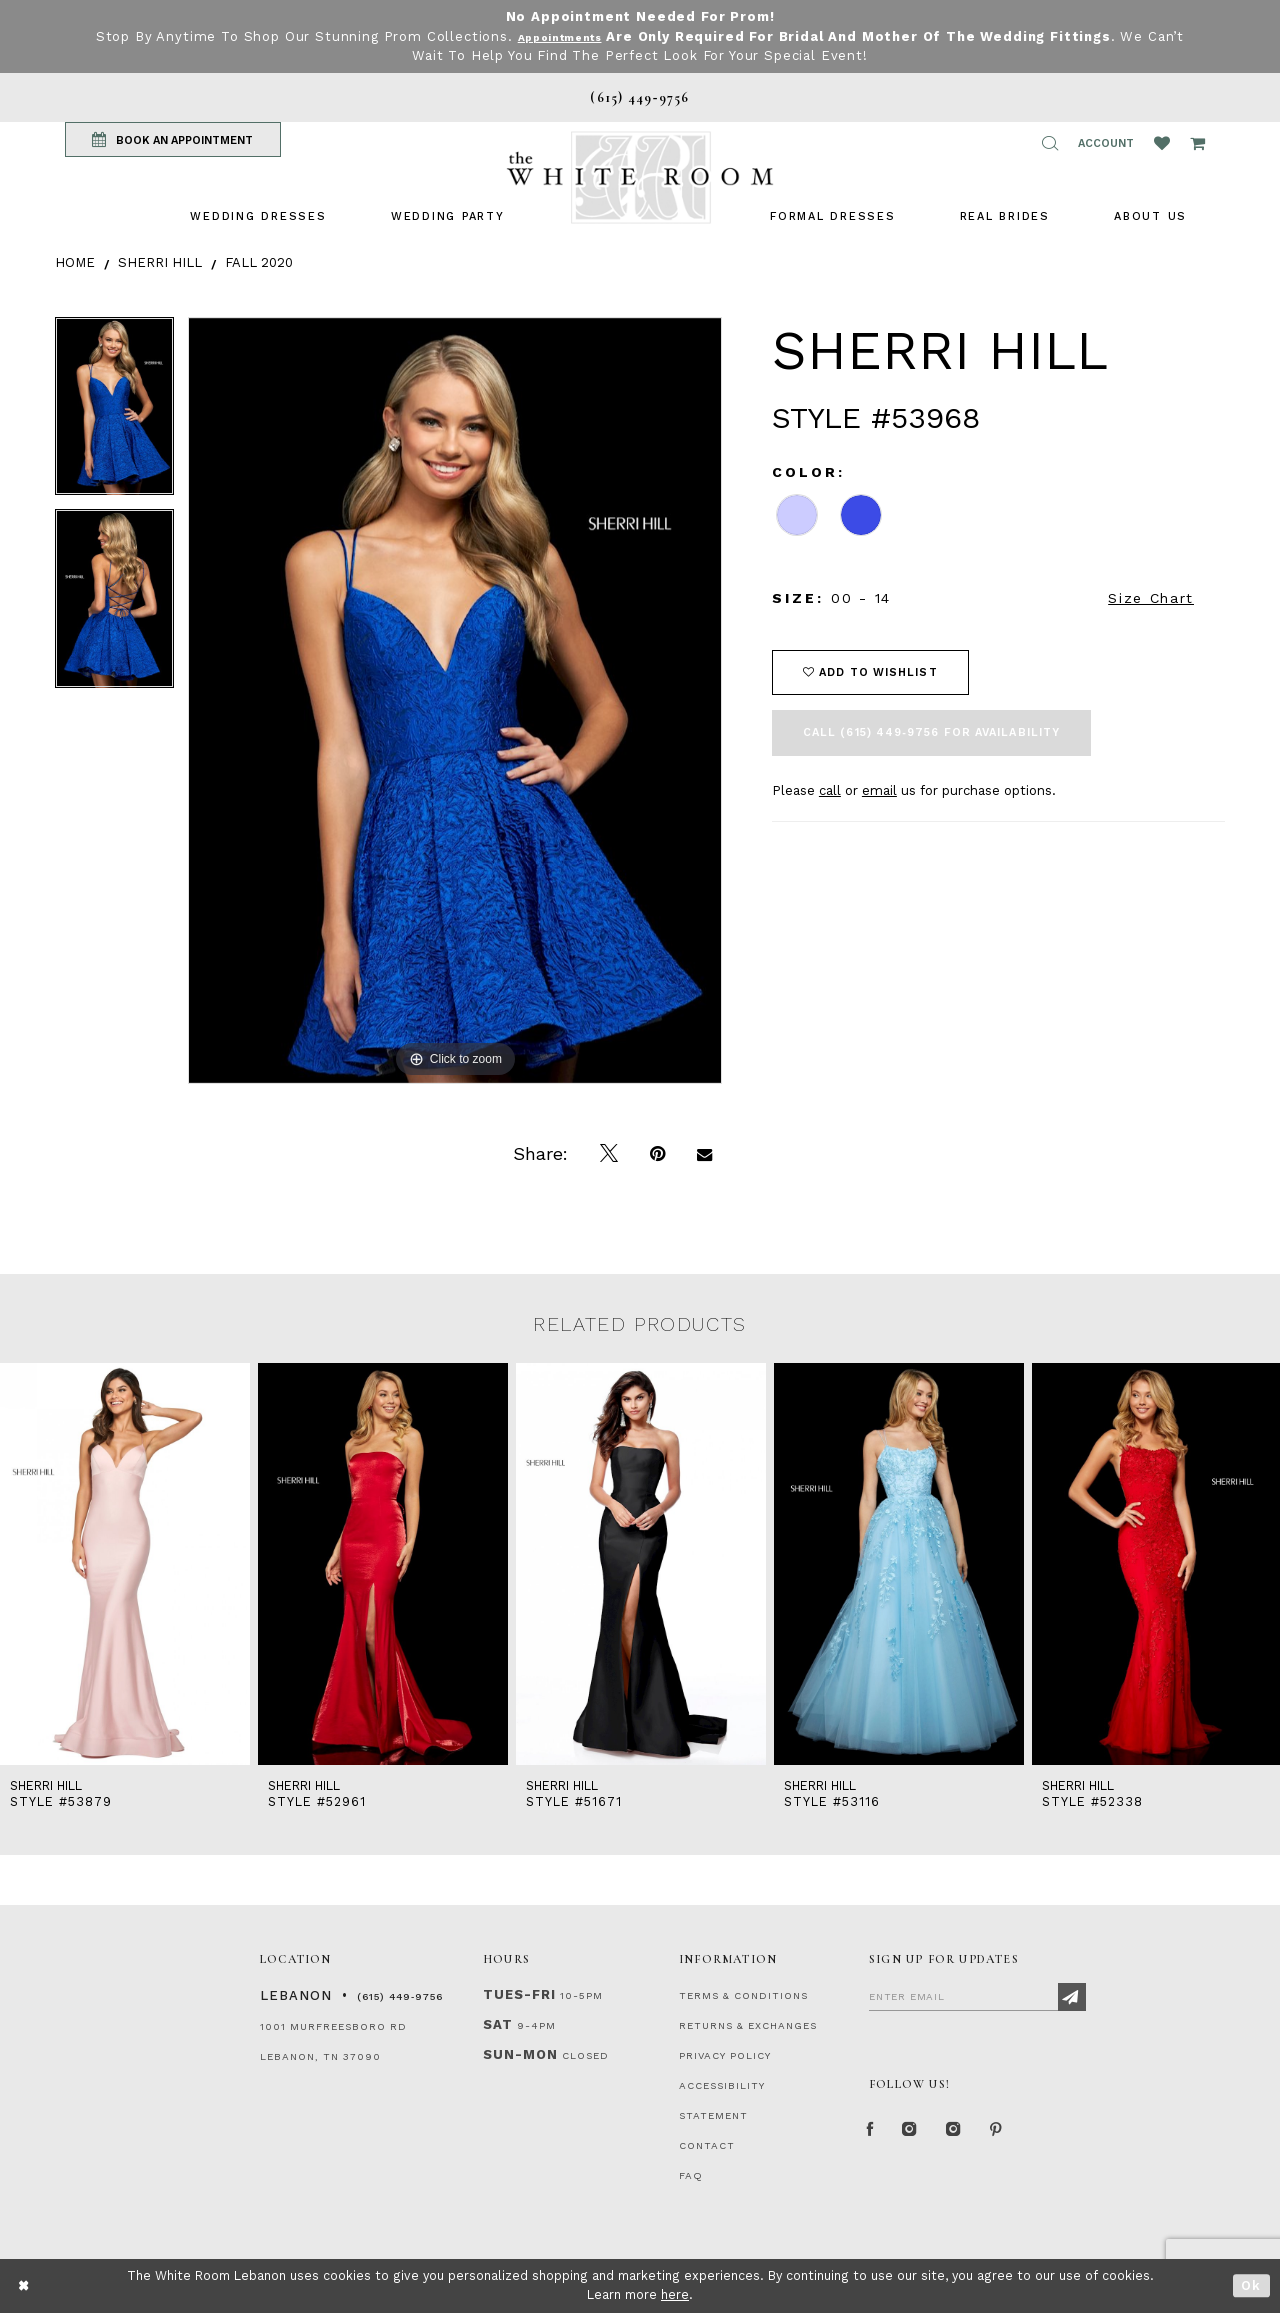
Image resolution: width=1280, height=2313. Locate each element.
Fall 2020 (259, 262)
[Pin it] (657, 1154)
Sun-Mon (520, 2054)
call (830, 790)
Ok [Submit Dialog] (1251, 2285)
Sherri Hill (160, 262)
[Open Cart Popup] (1197, 143)
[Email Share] (704, 1154)
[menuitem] (258, 216)
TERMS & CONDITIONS (743, 1995)
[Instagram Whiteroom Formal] (921, 2134)
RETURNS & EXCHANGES (748, 2025)
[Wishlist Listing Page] (1162, 143)
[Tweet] (609, 1154)
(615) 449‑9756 (400, 1996)
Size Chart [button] (1151, 598)
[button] (1050, 143)
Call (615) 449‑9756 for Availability (931, 732)
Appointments (580, 36)
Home (75, 262)
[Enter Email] (977, 1996)
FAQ (691, 2175)
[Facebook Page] (874, 2134)
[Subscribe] (1072, 1997)
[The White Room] (640, 177)
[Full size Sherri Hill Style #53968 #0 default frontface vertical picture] (455, 700)
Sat (498, 2024)
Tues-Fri (519, 1994)
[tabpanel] (114, 413)
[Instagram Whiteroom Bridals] (974, 2134)
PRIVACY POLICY (725, 2055)
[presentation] (125, 1564)
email (879, 790)
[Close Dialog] (24, 2285)
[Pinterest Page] (1024, 2134)
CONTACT (707, 2145)
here (675, 2294)
